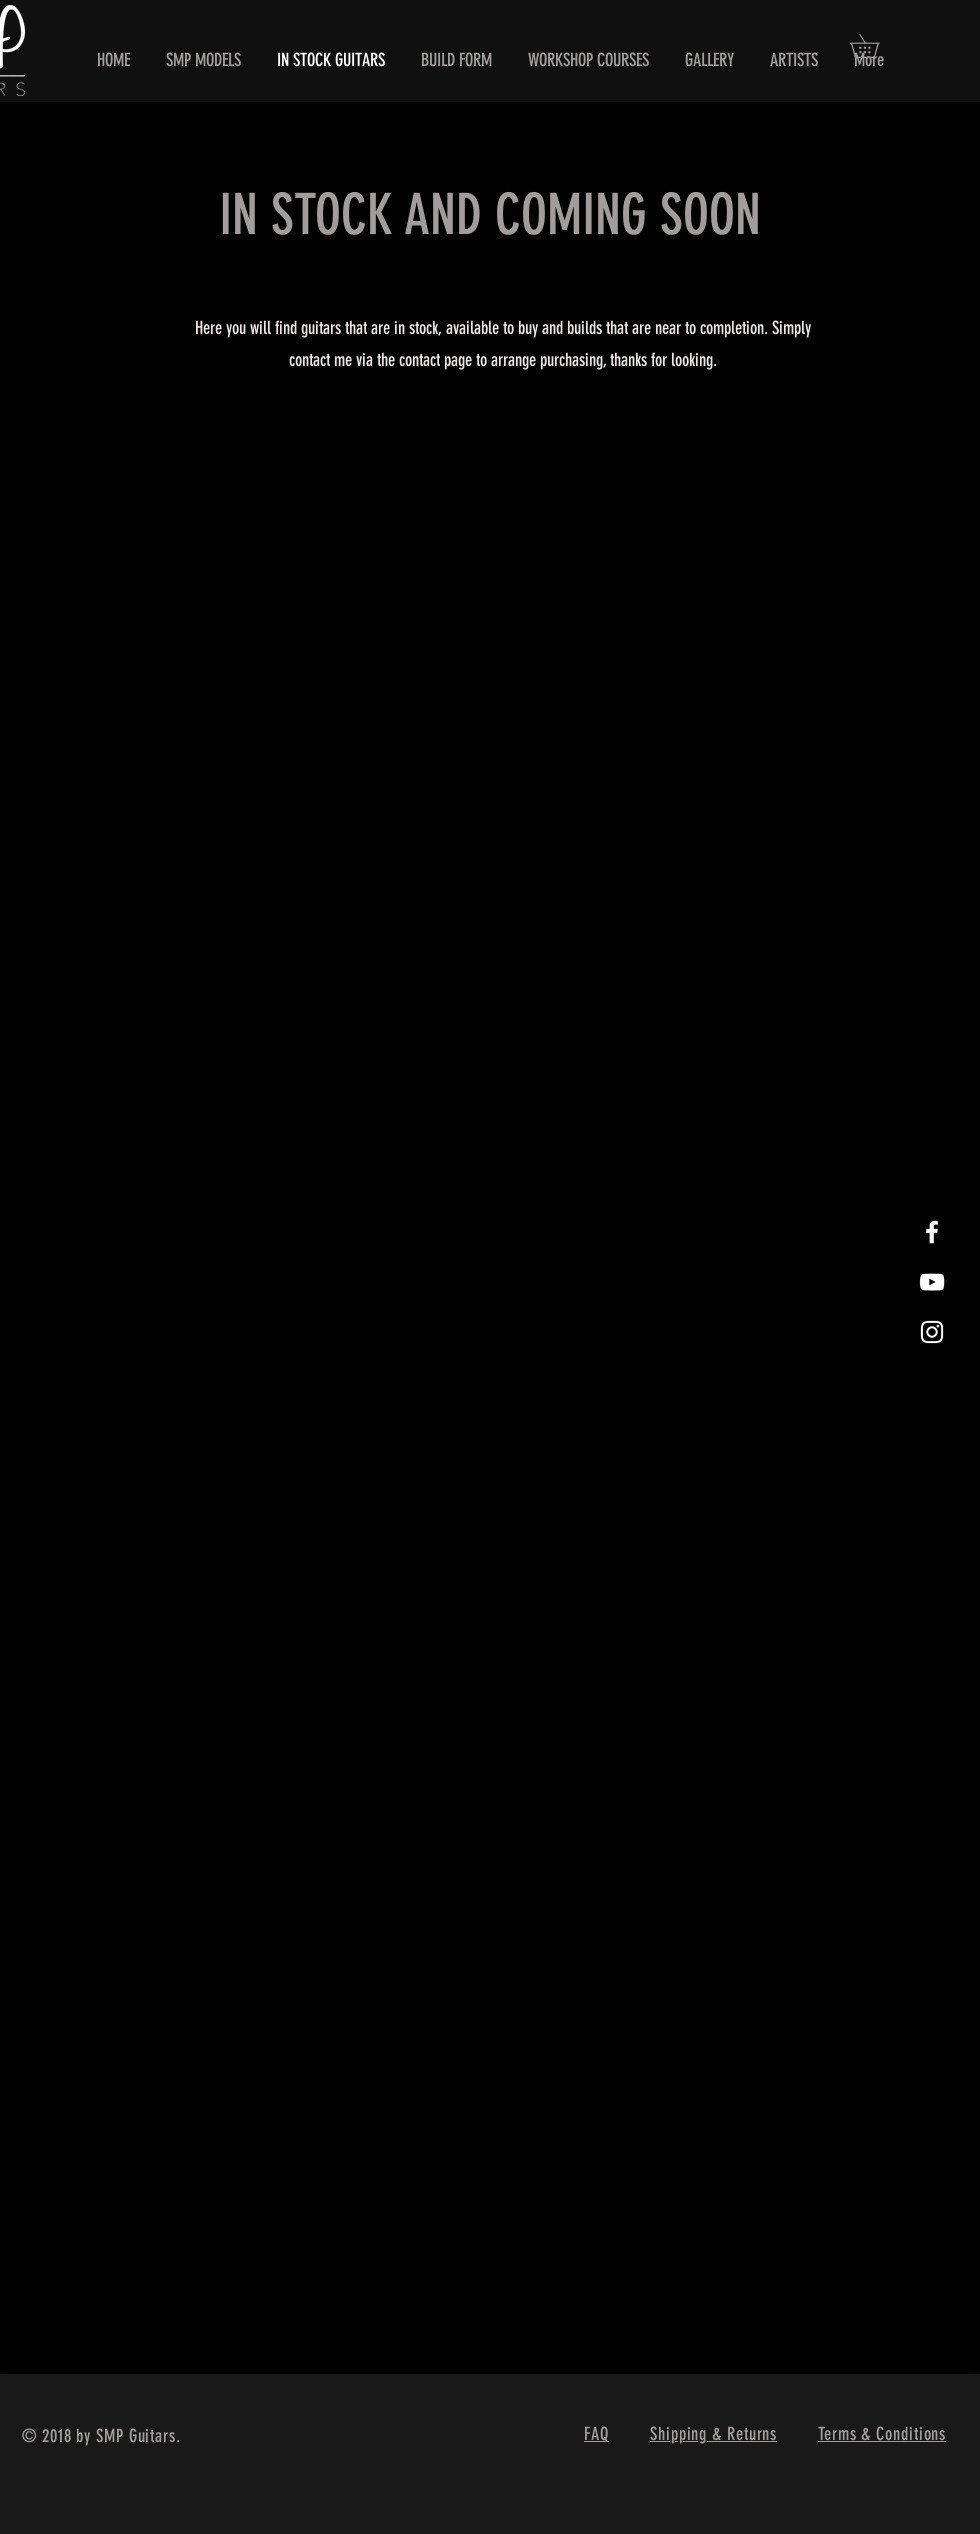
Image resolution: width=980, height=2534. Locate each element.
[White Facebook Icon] (932, 1232)
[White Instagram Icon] (932, 1332)
